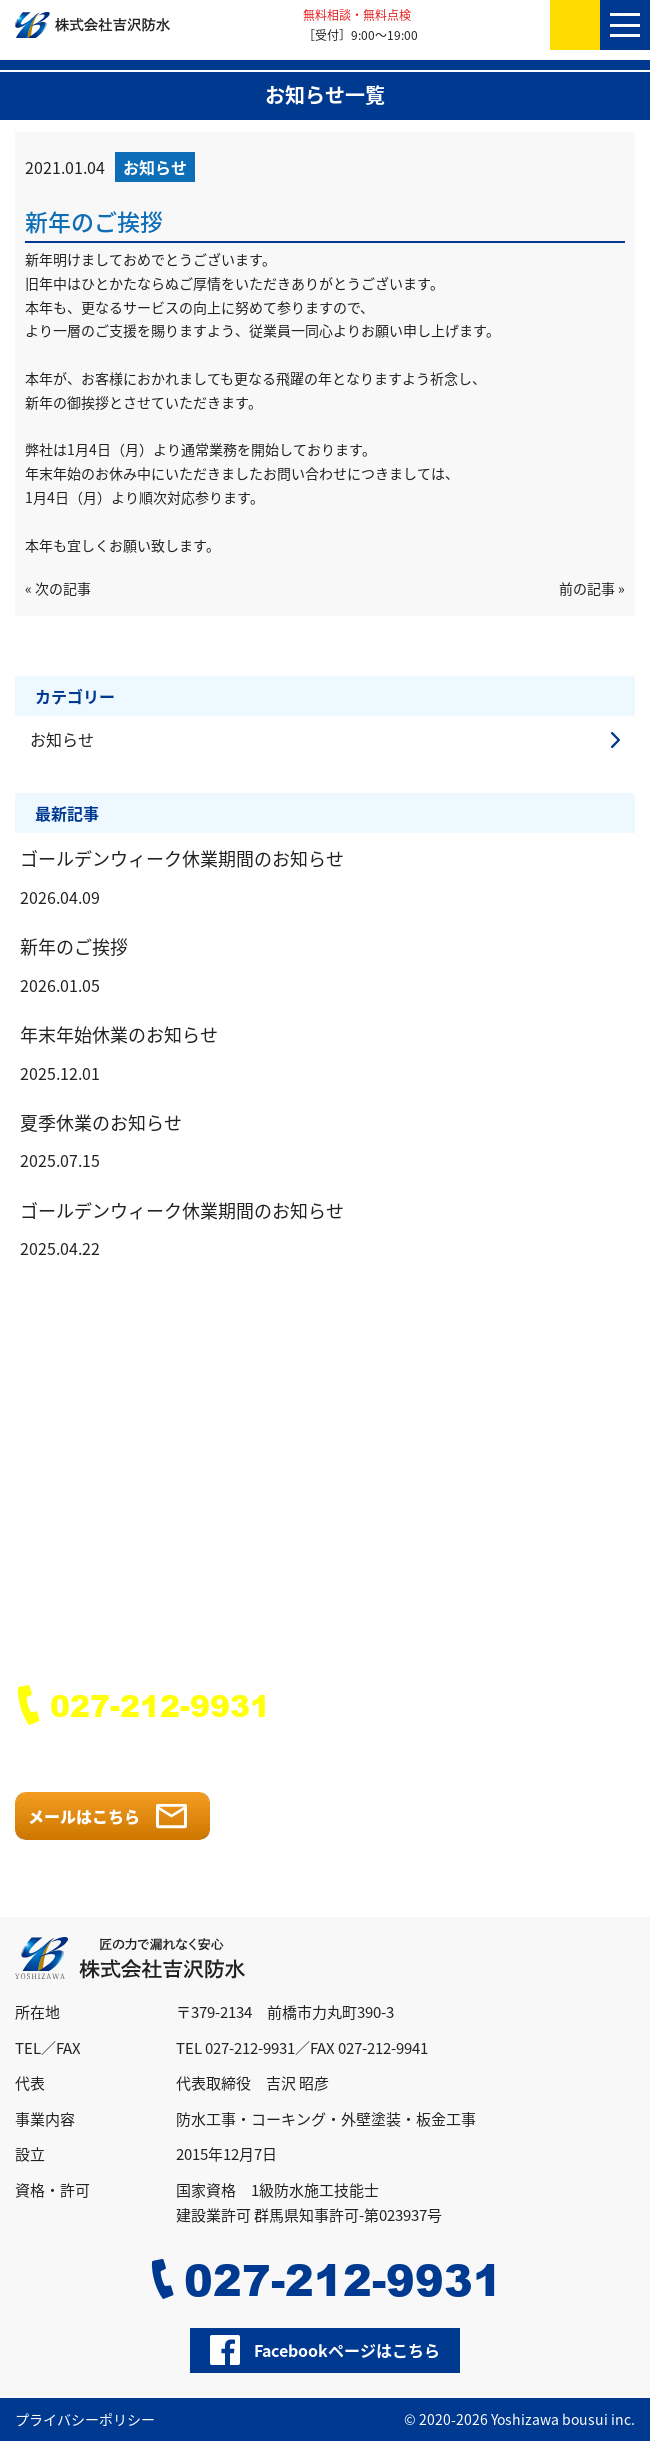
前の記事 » (592, 588)
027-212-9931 (160, 1705)
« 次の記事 (58, 588)
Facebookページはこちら (347, 2350)
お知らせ (62, 739)
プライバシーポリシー (85, 2419)
